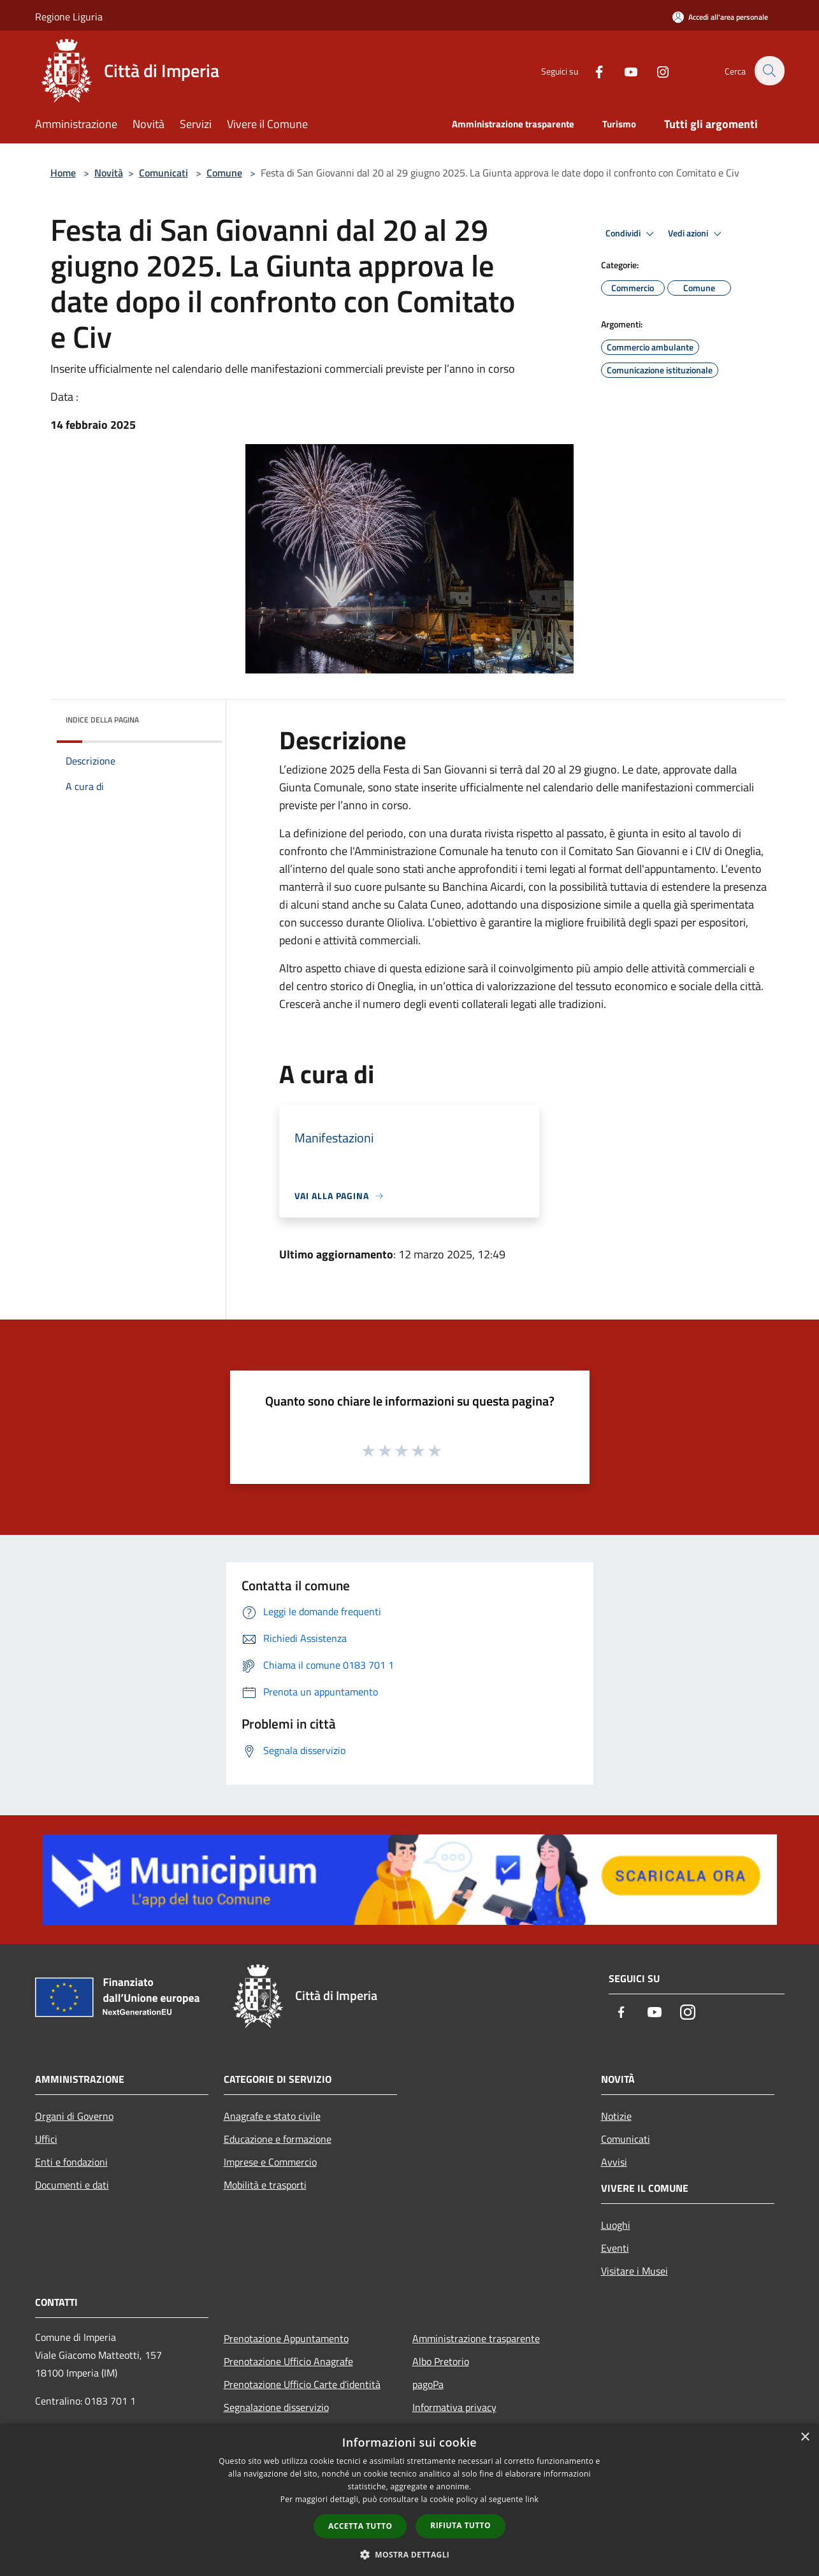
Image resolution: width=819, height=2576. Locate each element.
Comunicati (163, 172)
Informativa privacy (454, 2407)
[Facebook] (592, 70)
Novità (108, 172)
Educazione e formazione (277, 2139)
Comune (224, 172)
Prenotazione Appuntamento (286, 2338)
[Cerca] (769, 70)
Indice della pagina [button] (102, 720)
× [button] (804, 2437)
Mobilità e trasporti (265, 2184)
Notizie (616, 2116)
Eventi (615, 2248)
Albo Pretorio (440, 2361)
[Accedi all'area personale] (720, 17)
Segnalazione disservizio (276, 2407)
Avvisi (614, 2161)
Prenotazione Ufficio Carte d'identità (302, 2384)
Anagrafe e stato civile (272, 2116)
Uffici (46, 2139)
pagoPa (428, 2384)
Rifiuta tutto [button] (460, 2525)
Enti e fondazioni (71, 2161)
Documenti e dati (72, 2184)
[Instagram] (656, 70)
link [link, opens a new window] (532, 2499)
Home (63, 172)
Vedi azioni (696, 233)
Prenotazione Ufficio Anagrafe (288, 2361)
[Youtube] (624, 70)
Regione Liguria (69, 16)
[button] (410, 2554)
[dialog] (409, 2500)
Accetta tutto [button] (360, 2526)
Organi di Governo (74, 2116)
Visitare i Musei (634, 2270)
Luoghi (615, 2225)
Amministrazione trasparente (476, 2338)
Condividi (631, 233)
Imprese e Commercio (270, 2161)
